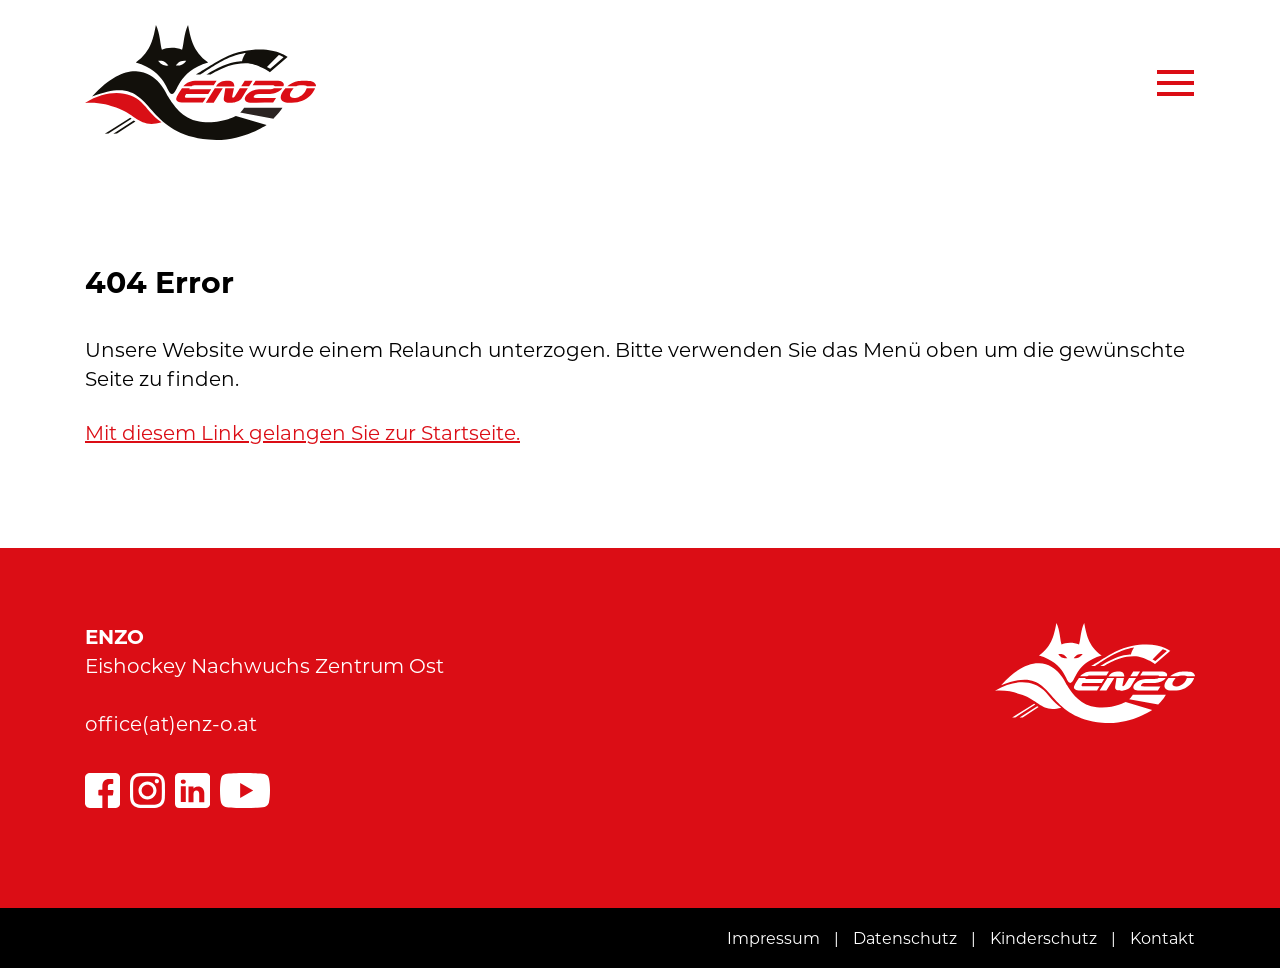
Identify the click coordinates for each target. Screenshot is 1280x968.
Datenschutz (905, 938)
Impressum (773, 938)
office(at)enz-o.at (171, 724)
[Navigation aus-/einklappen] (1166, 83)
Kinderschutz (1043, 938)
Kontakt (1162, 938)
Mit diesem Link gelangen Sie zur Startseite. (302, 433)
